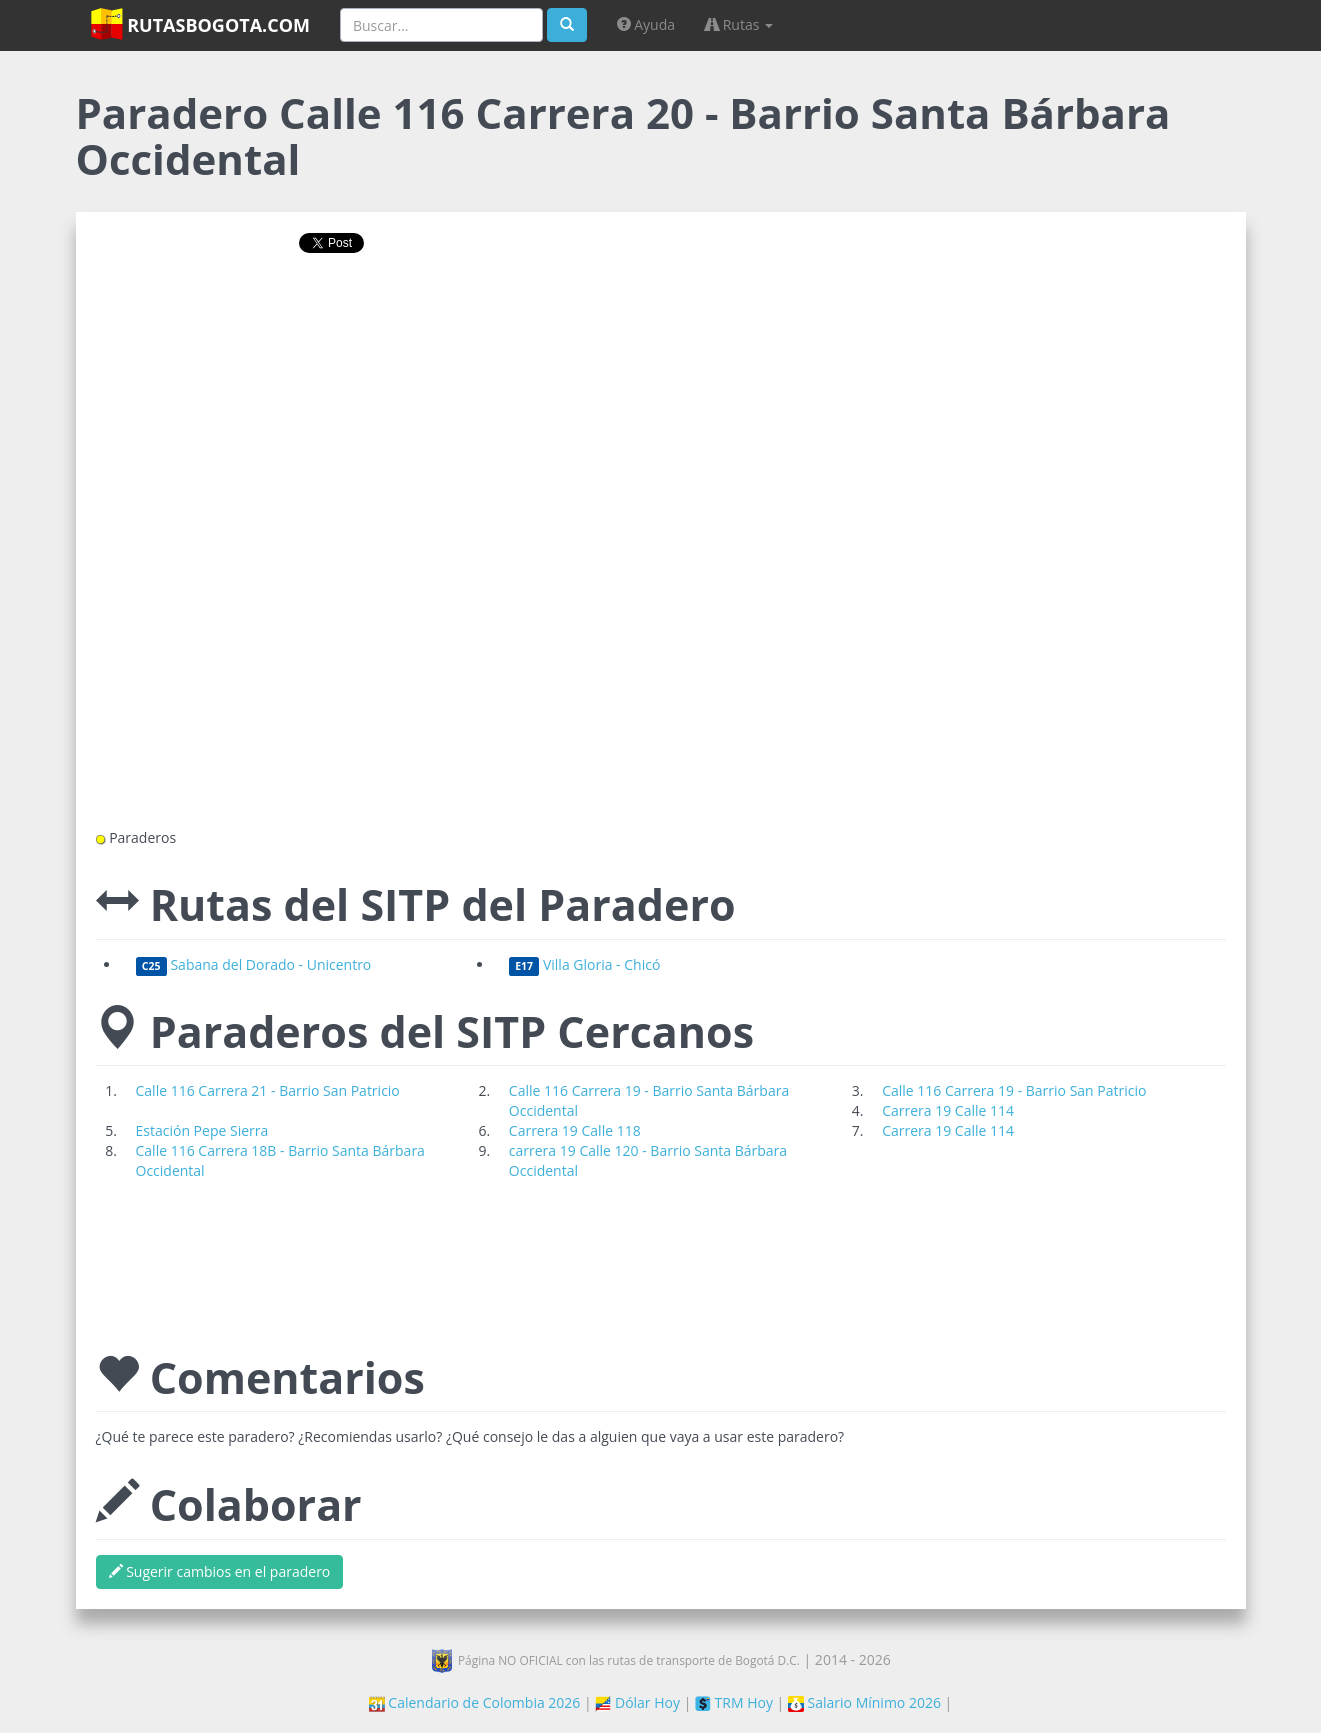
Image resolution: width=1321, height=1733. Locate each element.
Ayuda (646, 24)
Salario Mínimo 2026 (864, 1702)
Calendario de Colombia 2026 (475, 1702)
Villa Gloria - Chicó (585, 964)
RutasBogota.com (200, 24)
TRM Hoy (734, 1702)
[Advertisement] (661, 333)
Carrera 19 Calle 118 (575, 1130)
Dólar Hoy (637, 1702)
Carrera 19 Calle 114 (948, 1110)
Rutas (739, 24)
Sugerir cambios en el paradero (220, 1571)
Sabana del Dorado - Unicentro (254, 964)
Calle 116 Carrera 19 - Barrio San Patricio (1014, 1090)
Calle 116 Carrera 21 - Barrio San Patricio (268, 1090)
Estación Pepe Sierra (202, 1130)
